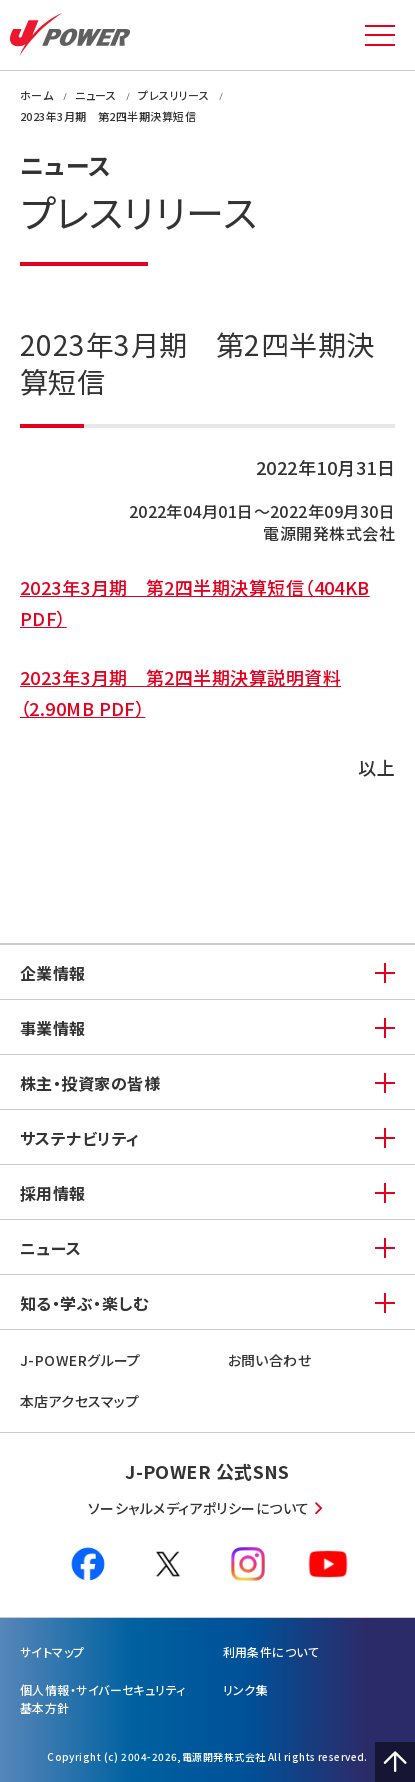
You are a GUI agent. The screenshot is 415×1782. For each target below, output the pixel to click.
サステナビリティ (80, 1138)
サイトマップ (52, 1651)
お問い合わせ (270, 1360)
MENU (380, 35)
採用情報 (53, 1193)
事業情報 (53, 1028)
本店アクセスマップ (79, 1401)
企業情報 (53, 973)
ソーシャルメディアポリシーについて (199, 1508)
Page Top (395, 1762)
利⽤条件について (271, 1651)
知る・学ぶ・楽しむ (84, 1303)
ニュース (51, 1248)
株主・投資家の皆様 (90, 1083)
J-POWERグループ (80, 1360)
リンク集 (246, 1689)
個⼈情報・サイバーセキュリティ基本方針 (103, 1698)
